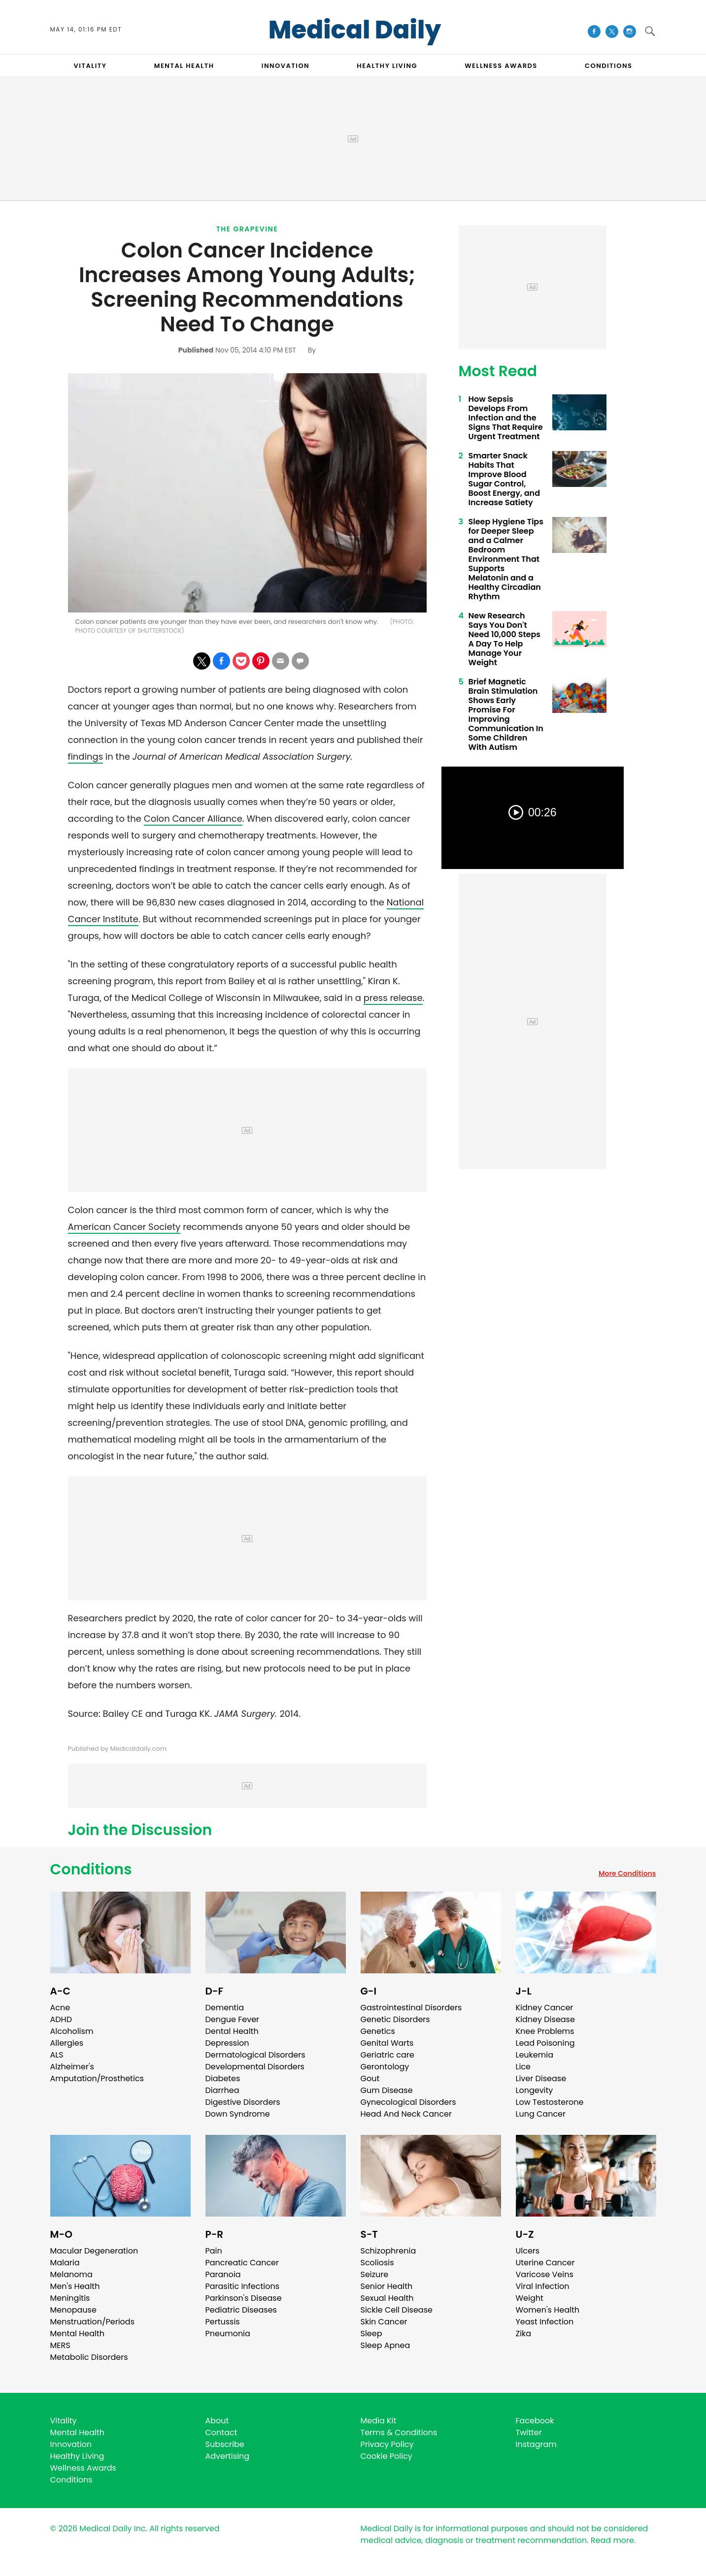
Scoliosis (377, 2262)
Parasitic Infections (242, 2286)
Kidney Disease (545, 2019)
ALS (57, 2055)
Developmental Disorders (254, 2066)
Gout (370, 2078)
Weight (529, 2298)
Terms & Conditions (399, 2432)
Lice (523, 2066)
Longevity (534, 2090)
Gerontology (385, 2066)
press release (393, 998)
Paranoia (223, 2274)
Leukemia (534, 2055)
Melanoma (71, 2274)
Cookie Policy (386, 2456)
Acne (60, 2007)
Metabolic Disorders (89, 2357)
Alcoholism (72, 2031)
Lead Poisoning (545, 2043)
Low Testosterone (550, 2102)
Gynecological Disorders (408, 2102)
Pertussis (222, 2321)
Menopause (73, 2310)
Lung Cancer (541, 2114)
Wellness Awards (501, 65)
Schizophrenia (388, 2250)
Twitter (529, 2432)
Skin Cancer (384, 2321)
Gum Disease (387, 2090)
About (217, 2420)
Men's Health (75, 2286)
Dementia (224, 2007)
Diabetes (222, 2078)
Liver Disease (541, 2078)
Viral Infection (543, 2286)
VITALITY (90, 65)
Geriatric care (387, 2055)
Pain (213, 2250)
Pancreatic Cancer (242, 2262)
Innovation (71, 2444)
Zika (524, 2333)
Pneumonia (227, 2333)
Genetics (378, 2031)
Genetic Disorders (395, 2019)
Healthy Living (77, 2456)
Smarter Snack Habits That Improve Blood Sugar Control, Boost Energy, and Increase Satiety (504, 479)
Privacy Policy (387, 2444)
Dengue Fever (232, 2019)
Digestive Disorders (242, 2102)
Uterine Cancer (545, 2262)
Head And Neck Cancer (406, 2114)
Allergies (67, 2043)
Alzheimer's (72, 2066)
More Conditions (627, 1873)
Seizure (375, 2274)
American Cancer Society (124, 1227)
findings (85, 756)
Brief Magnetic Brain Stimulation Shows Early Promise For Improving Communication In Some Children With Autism (506, 714)
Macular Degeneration (94, 2250)
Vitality (63, 2420)
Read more (612, 2540)
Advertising (227, 2456)
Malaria (65, 2262)
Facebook (535, 2420)
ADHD (61, 2019)
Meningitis (70, 2298)
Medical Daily (355, 30)
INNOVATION (285, 65)
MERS (60, 2345)
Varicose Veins (544, 2274)
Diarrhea (222, 2090)
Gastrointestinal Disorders (411, 2007)
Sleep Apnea (385, 2345)
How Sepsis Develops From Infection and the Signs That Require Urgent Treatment (506, 417)
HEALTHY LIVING (387, 65)
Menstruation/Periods (92, 2321)
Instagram (536, 2444)
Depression (227, 2043)
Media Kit (379, 2420)
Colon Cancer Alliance (193, 818)
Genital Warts (387, 2043)
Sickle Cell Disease (397, 2310)
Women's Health (547, 2310)
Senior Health (387, 2286)
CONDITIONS (608, 65)
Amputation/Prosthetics (97, 2078)
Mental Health (77, 2333)
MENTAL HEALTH (184, 65)
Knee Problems (545, 2031)
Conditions (91, 1869)
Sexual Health (387, 2298)
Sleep (371, 2333)
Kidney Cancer (544, 2007)
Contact (221, 2432)
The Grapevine (247, 229)
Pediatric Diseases (241, 2310)
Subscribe (224, 2444)
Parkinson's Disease (243, 2298)
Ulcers (528, 2250)
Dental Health (232, 2031)
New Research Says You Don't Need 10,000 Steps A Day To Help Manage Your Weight (505, 639)
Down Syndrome (237, 2114)
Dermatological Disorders (255, 2055)
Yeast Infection (545, 2321)
